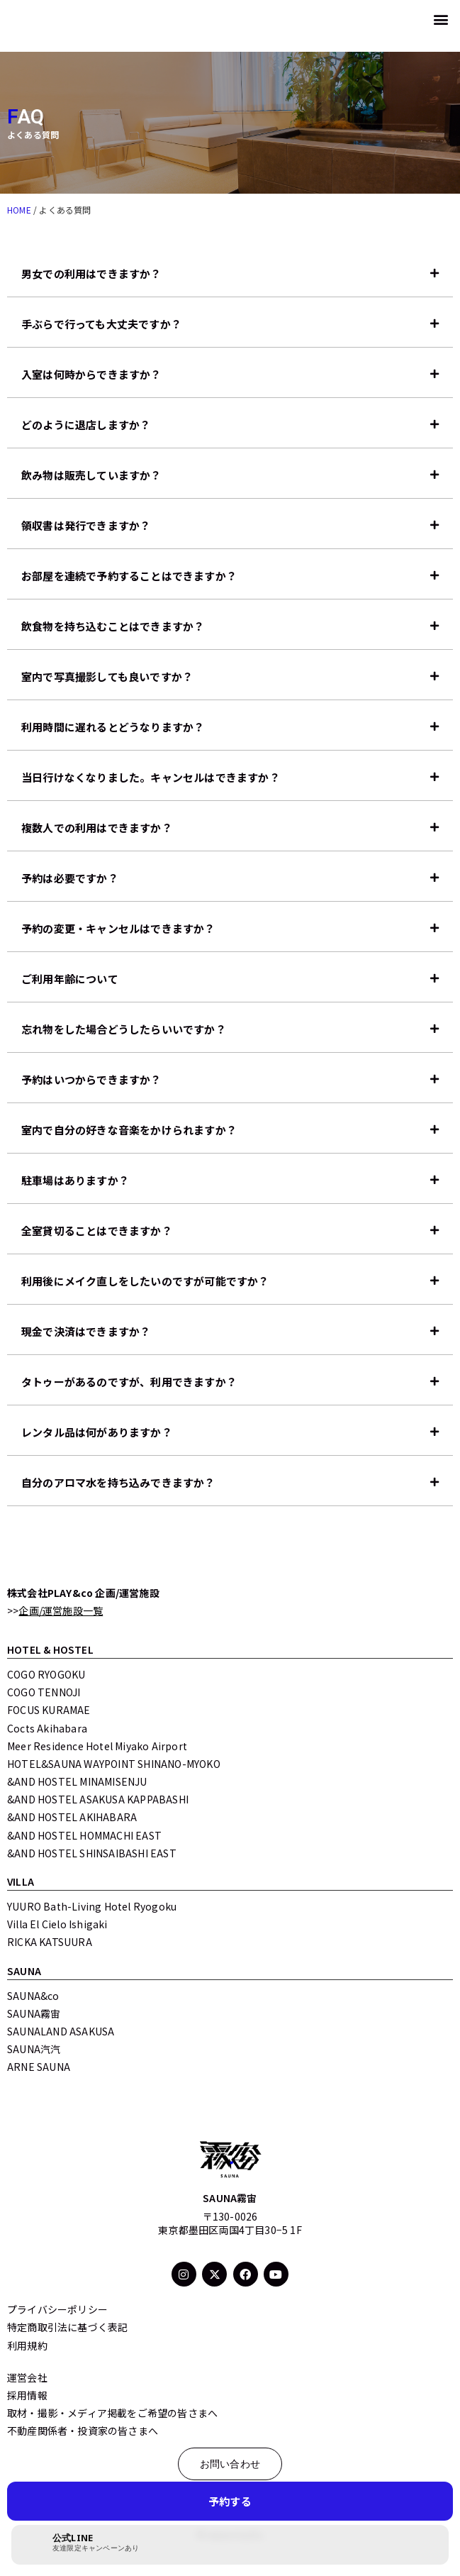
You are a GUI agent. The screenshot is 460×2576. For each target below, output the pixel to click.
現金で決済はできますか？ (85, 1331)
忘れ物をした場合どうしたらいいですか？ (123, 1029)
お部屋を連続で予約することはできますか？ (129, 575)
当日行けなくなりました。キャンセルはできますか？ (150, 777)
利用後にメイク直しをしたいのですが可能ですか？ (145, 1280)
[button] (441, 19)
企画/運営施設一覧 (60, 1610)
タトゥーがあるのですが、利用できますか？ (129, 1381)
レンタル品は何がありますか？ (96, 1432)
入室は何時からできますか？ (91, 374)
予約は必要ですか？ (69, 877)
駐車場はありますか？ (75, 1180)
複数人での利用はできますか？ (96, 827)
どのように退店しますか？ (85, 424)
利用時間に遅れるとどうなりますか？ (112, 726)
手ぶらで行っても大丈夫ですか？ (101, 323)
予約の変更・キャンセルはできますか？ (118, 928)
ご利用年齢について (69, 978)
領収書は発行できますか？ (85, 525)
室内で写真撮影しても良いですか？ (107, 676)
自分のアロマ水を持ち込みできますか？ (118, 1482)
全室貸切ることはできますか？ (96, 1230)
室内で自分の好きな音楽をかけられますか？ (129, 1129)
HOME (19, 210)
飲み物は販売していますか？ (91, 475)
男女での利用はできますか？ (91, 273)
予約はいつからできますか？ (91, 1079)
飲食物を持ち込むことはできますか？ (112, 626)
